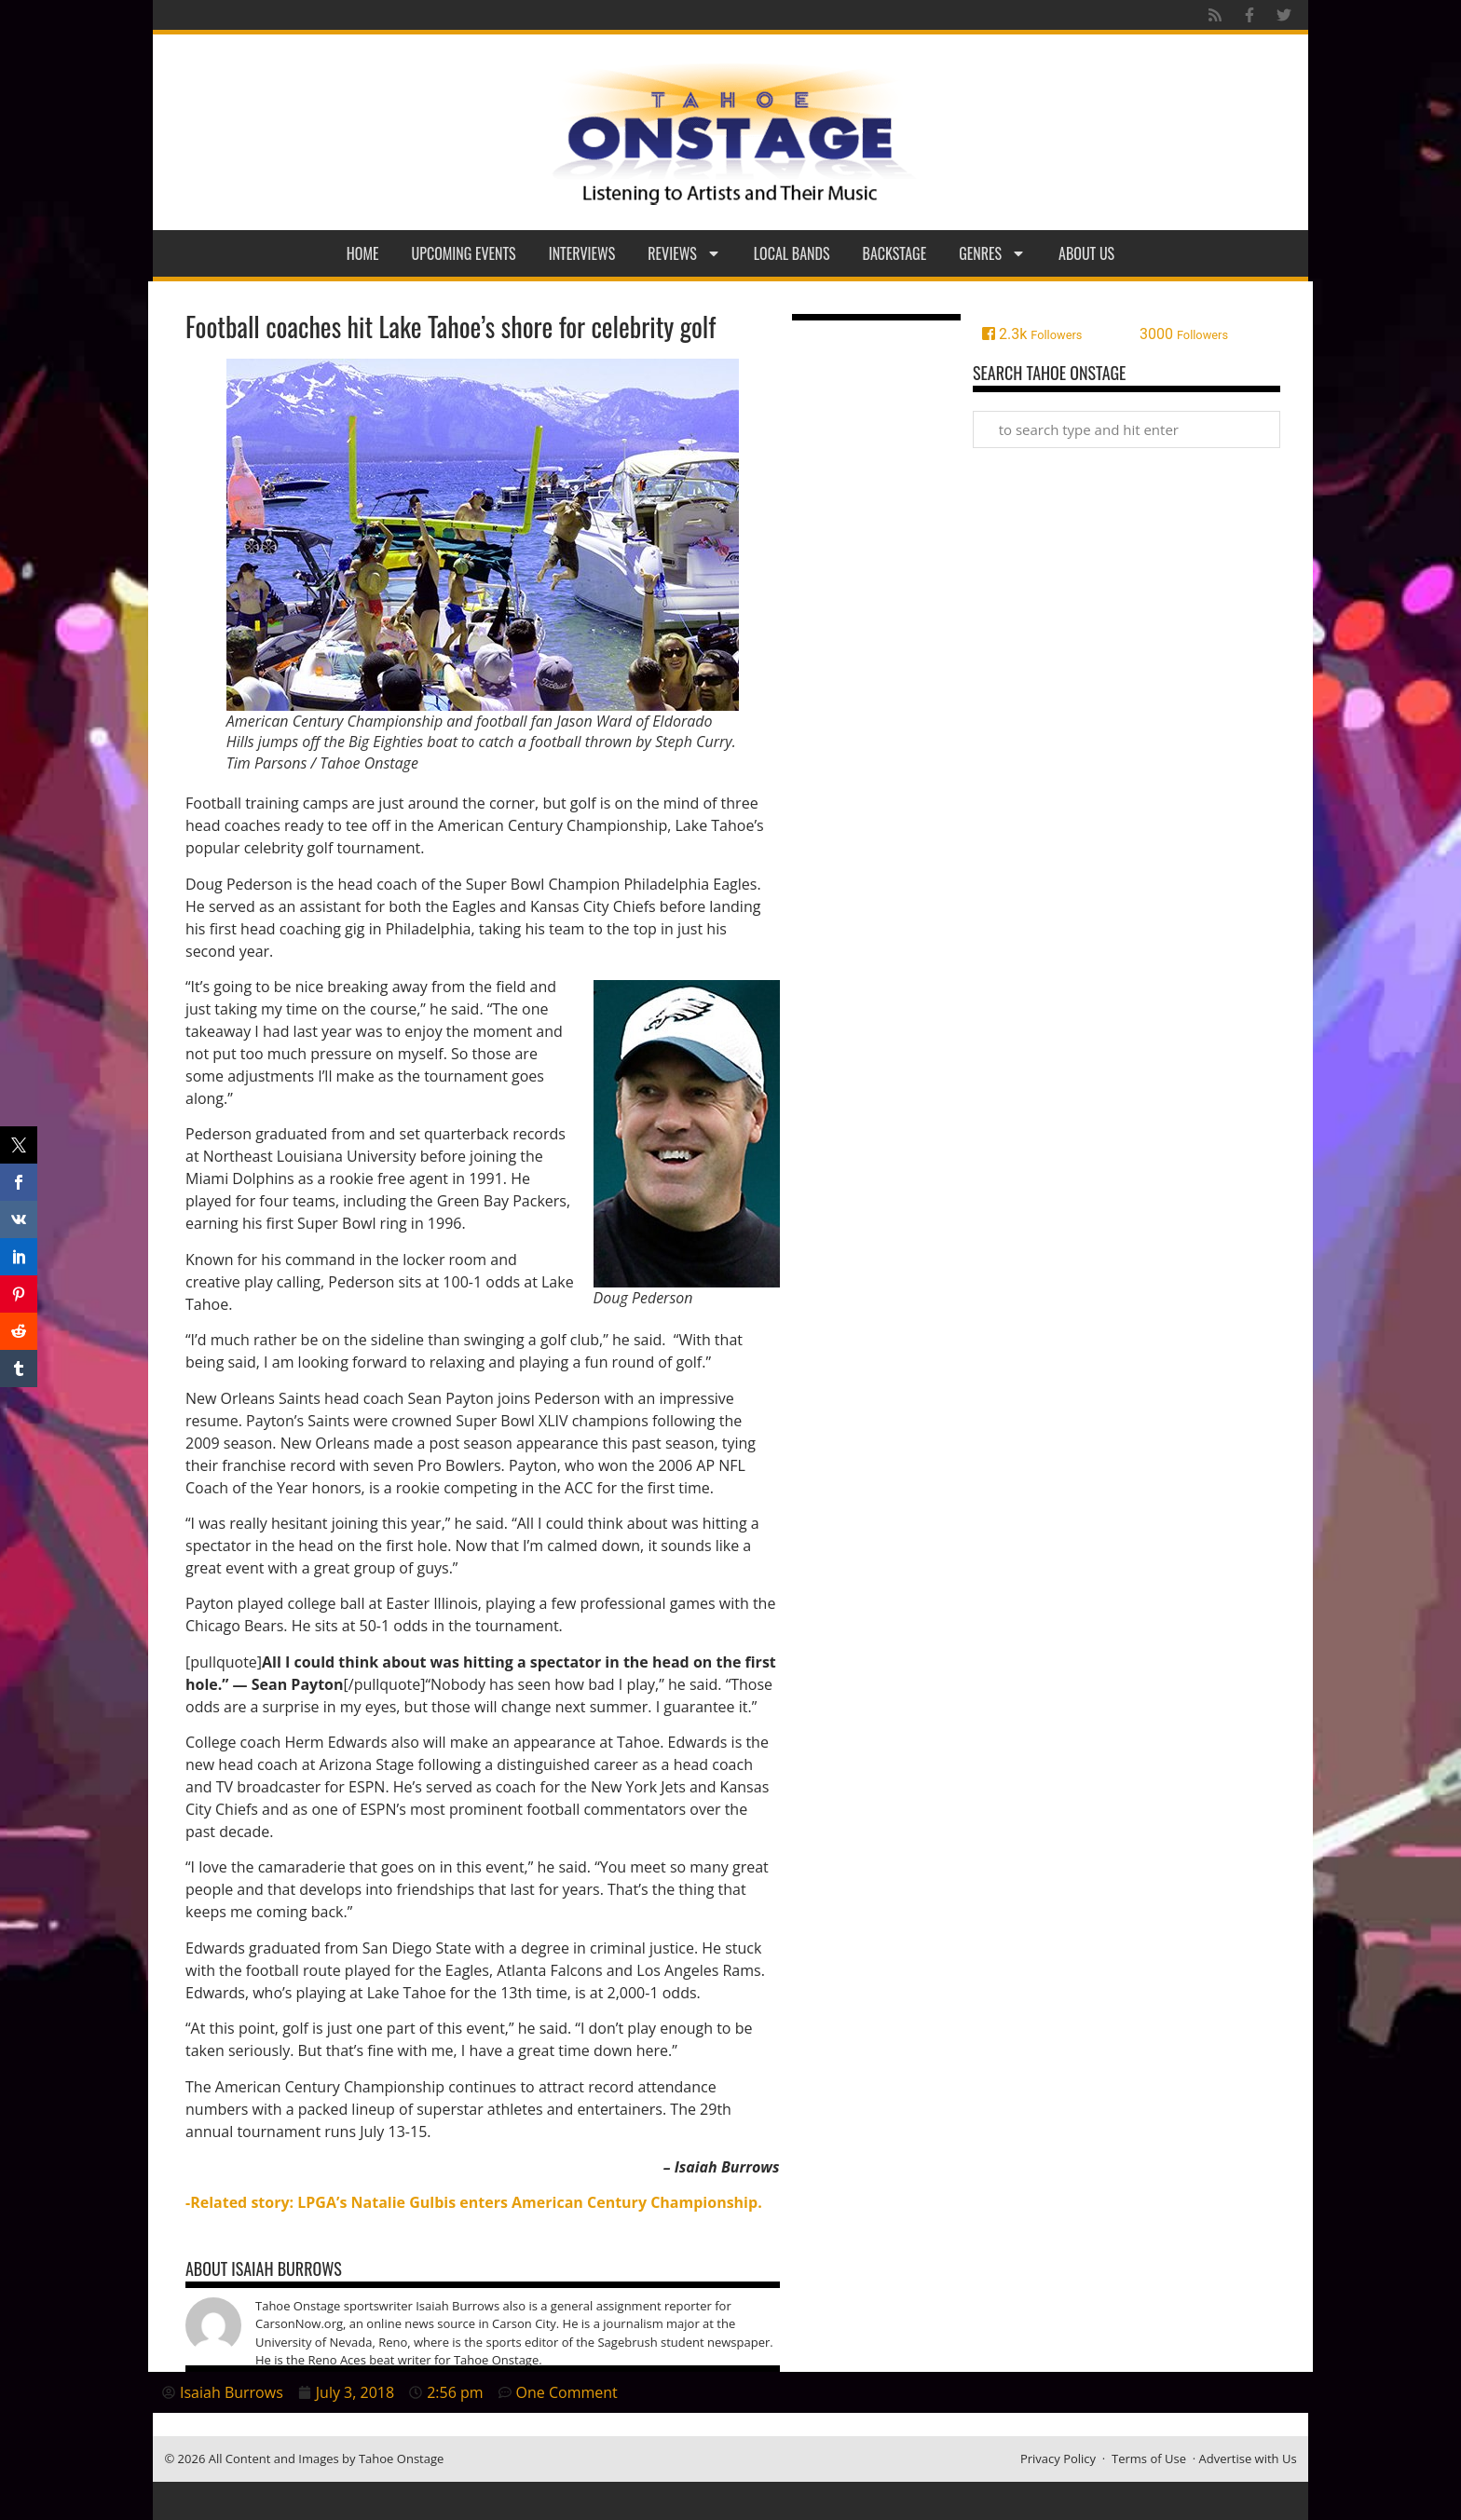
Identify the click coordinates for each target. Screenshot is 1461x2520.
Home (363, 253)
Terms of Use (1149, 2458)
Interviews (582, 253)
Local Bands (792, 253)
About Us (1086, 253)
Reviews (684, 253)
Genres (992, 253)
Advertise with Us (1248, 2458)
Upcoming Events (464, 253)
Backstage (895, 253)
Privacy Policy (1058, 2458)
